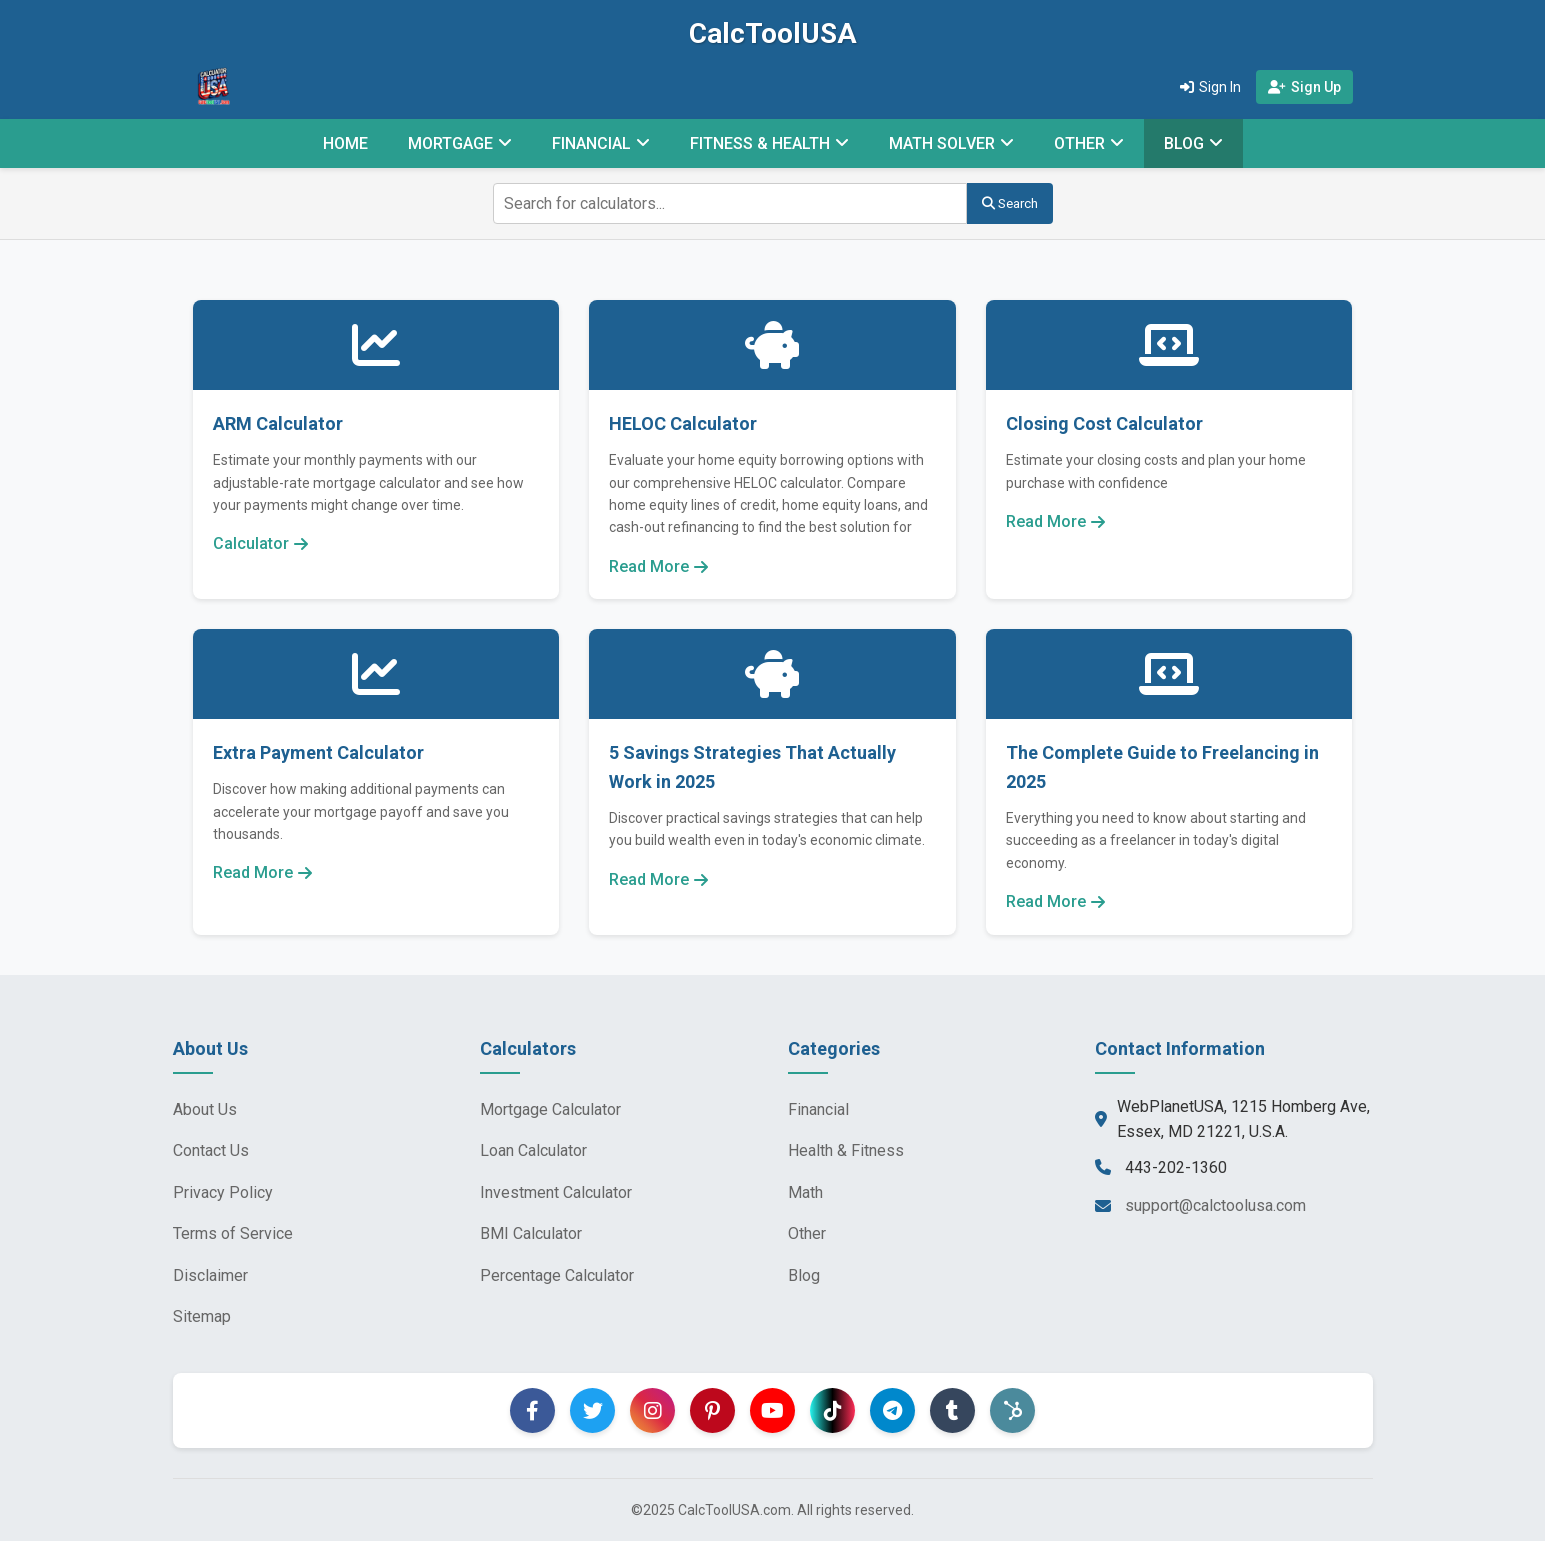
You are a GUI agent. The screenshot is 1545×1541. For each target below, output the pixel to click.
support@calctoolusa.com (1215, 1205)
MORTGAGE (450, 143)
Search (1010, 203)
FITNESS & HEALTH (760, 143)
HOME (345, 143)
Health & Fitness (846, 1150)
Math (805, 1192)
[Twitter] (592, 1410)
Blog (804, 1275)
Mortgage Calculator (550, 1109)
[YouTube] (772, 1410)
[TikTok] (832, 1410)
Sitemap (202, 1316)
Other (807, 1233)
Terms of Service (233, 1233)
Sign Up (1304, 87)
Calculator (260, 543)
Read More (658, 566)
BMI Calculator (531, 1233)
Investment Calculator (556, 1192)
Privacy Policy (223, 1192)
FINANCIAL (591, 143)
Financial (818, 1109)
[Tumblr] (952, 1410)
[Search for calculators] (730, 203)
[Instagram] (652, 1410)
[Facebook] (532, 1410)
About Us (205, 1109)
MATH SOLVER (942, 143)
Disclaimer (210, 1275)
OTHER (1079, 143)
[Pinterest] (712, 1410)
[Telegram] (892, 1410)
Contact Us (211, 1150)
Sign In (1210, 87)
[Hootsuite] (1012, 1410)
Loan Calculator (533, 1150)
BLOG (1184, 143)
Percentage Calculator (557, 1275)
